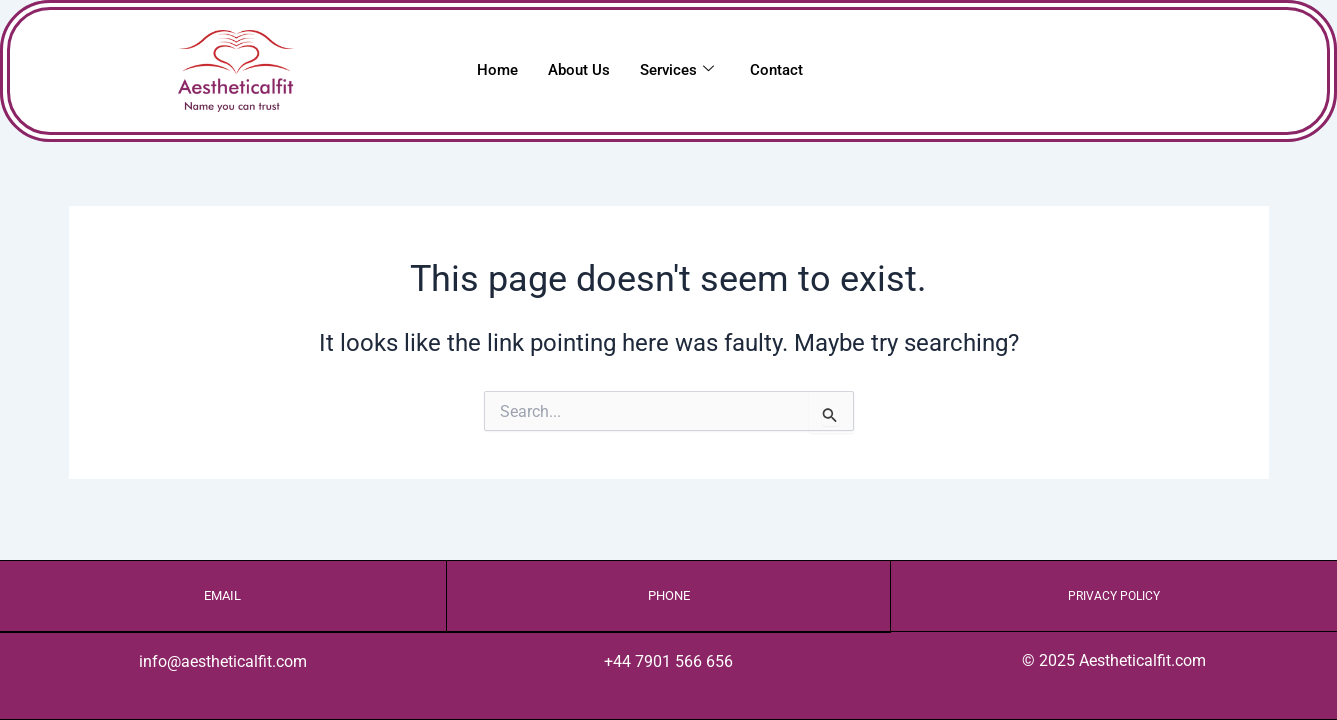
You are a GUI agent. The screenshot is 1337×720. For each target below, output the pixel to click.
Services (677, 70)
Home (497, 70)
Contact (776, 70)
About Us (579, 70)
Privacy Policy (1114, 595)
